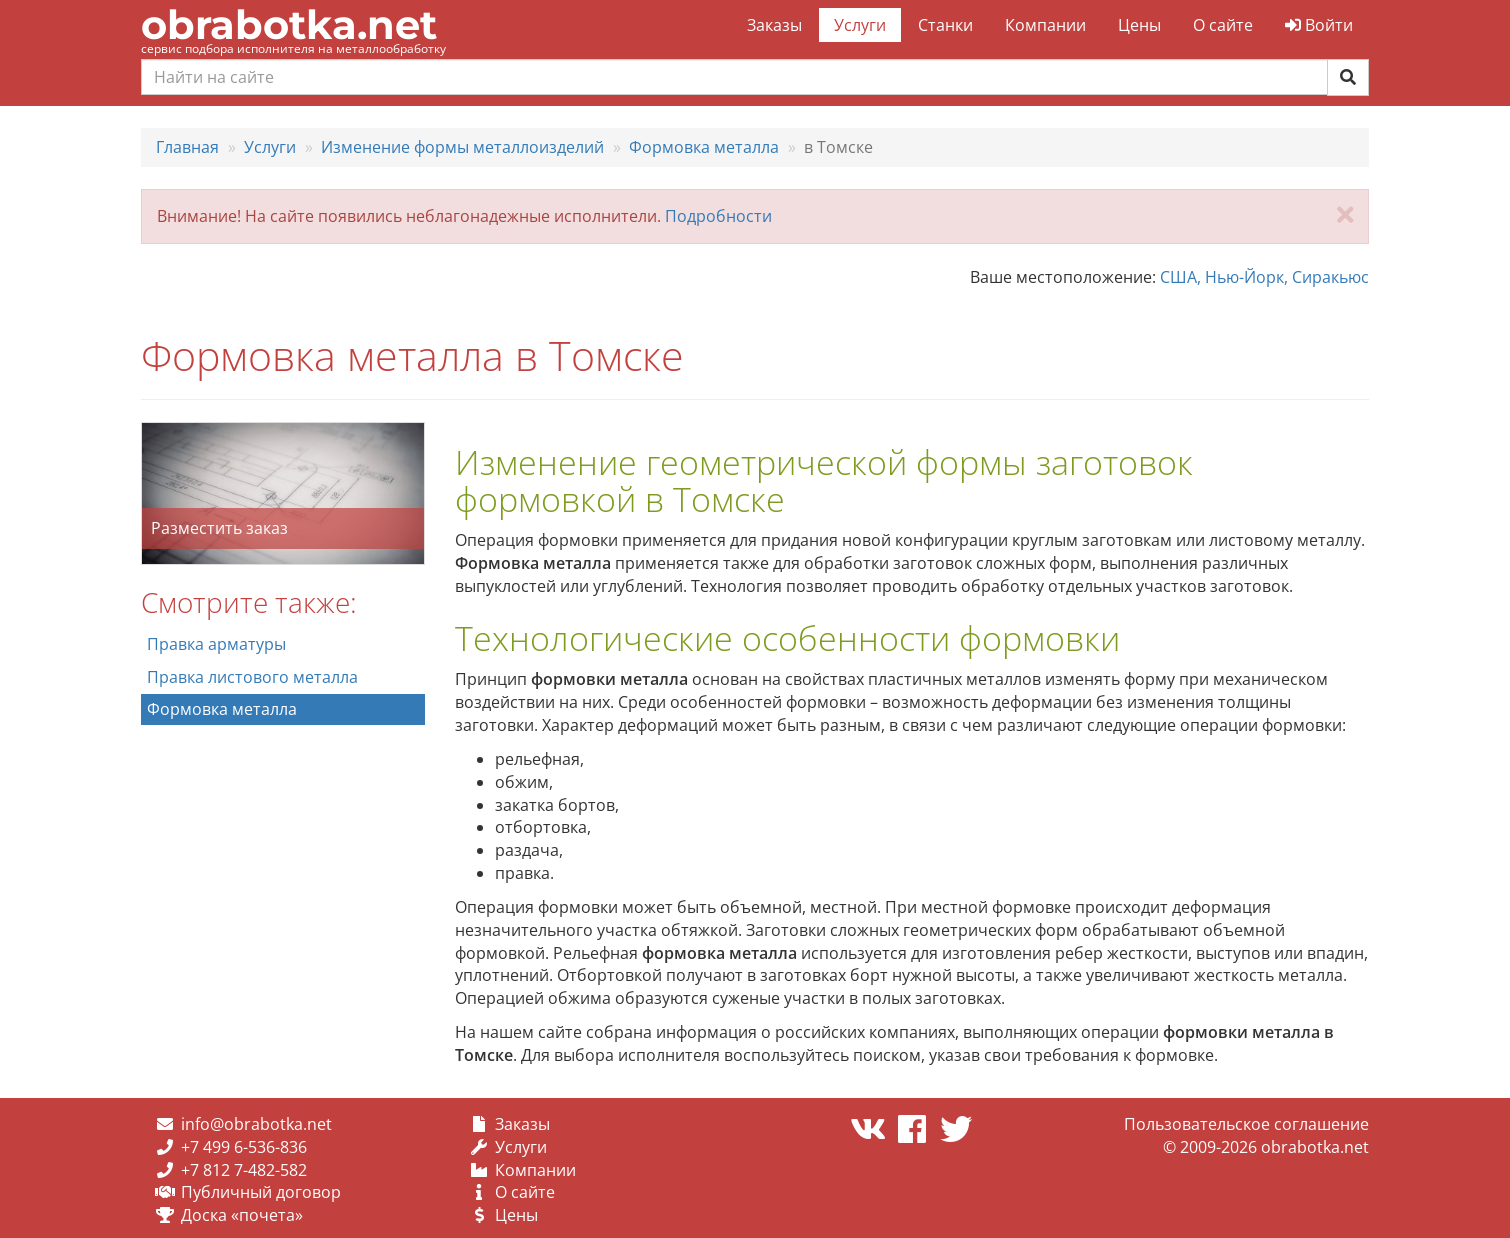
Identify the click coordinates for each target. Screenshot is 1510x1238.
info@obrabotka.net (256, 1124)
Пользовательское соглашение (1246, 1124)
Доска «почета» (242, 1215)
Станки (945, 25)
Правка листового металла (252, 677)
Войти (1319, 25)
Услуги (860, 25)
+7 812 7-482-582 (244, 1170)
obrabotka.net (289, 24)
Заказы (774, 25)
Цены (1139, 25)
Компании (1045, 25)
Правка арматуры (216, 644)
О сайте (1223, 25)
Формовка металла (222, 709)
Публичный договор (261, 1192)
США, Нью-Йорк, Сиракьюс (1264, 277)
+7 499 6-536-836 (244, 1147)
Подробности (718, 216)
